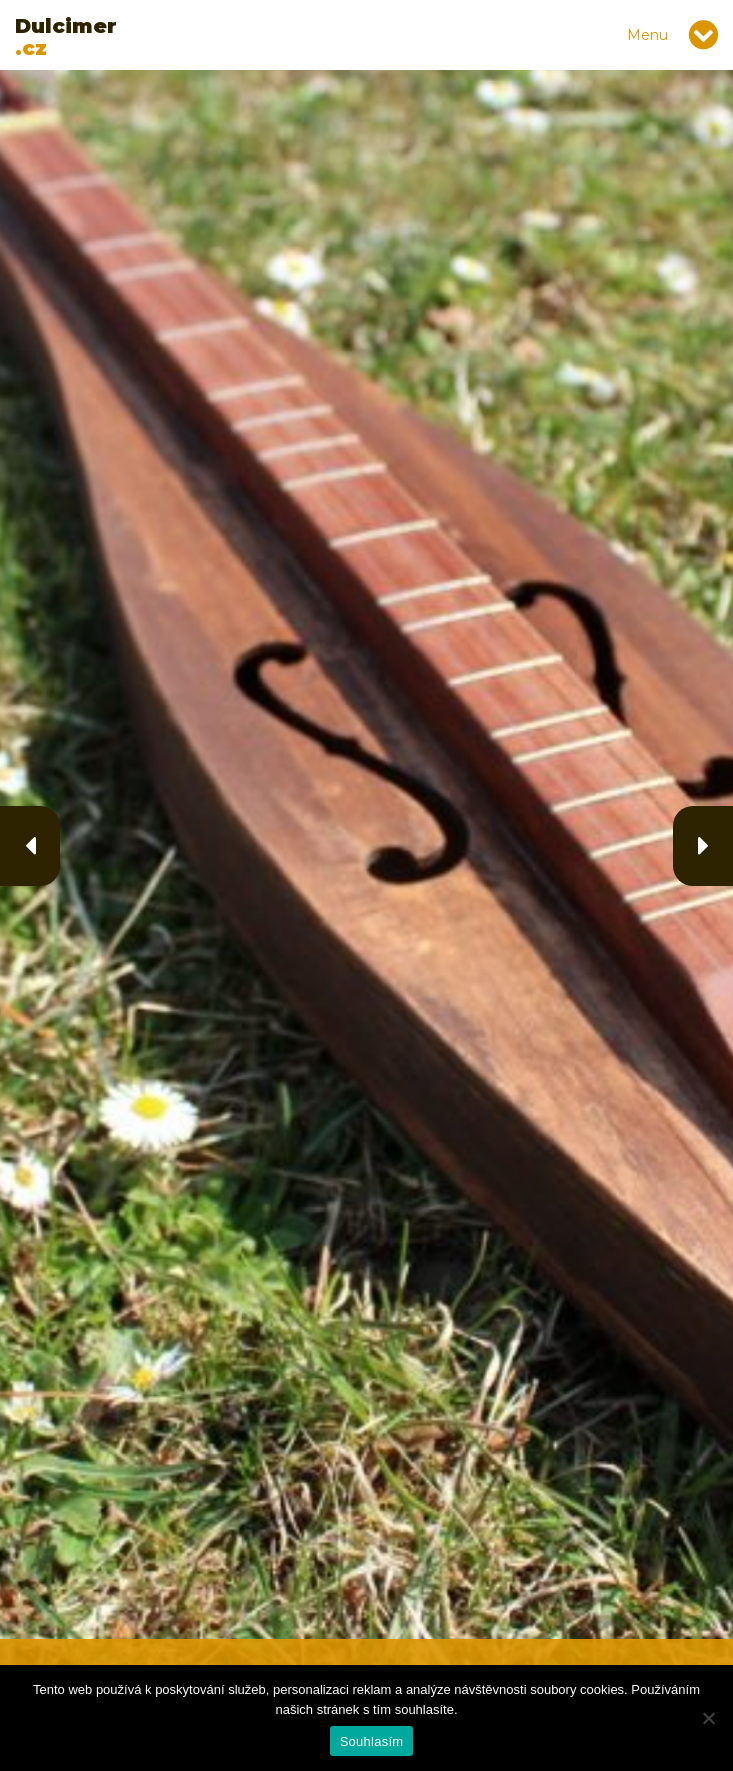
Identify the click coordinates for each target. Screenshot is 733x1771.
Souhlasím (372, 1741)
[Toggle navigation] (703, 35)
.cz (66, 37)
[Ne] (708, 1718)
